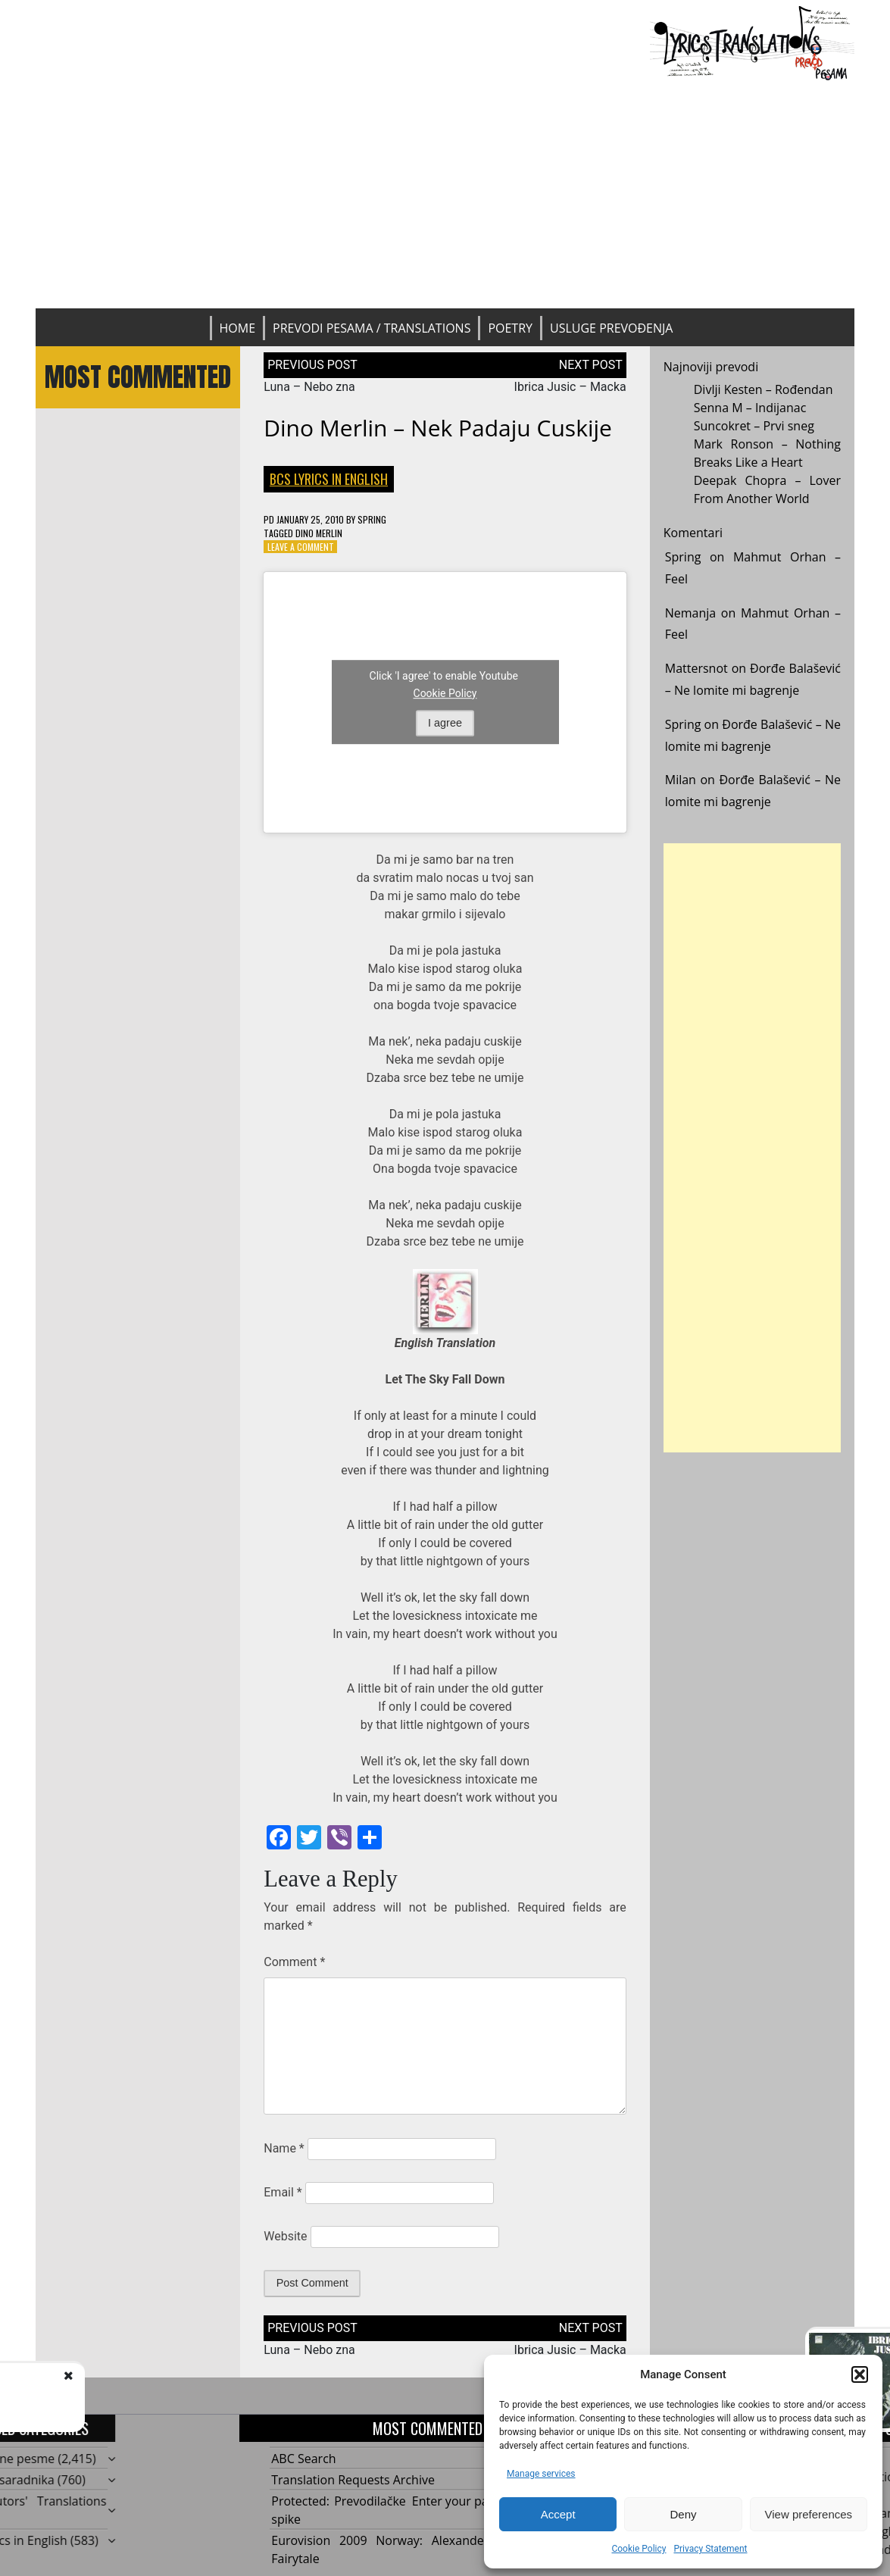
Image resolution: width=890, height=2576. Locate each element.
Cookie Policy (638, 2548)
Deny (683, 2514)
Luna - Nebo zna (148, 2391)
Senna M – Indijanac (750, 407)
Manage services (541, 2473)
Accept (558, 2514)
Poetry (510, 328)
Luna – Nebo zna (309, 387)
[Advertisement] (445, 195)
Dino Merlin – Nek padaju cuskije (438, 427)
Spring (372, 519)
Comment (294, 1962)
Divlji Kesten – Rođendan (763, 389)
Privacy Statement (710, 2548)
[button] (859, 2374)
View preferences (809, 2514)
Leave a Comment (300, 546)
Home (238, 328)
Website (285, 2236)
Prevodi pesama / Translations (371, 328)
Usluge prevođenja (611, 328)
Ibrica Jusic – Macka (570, 387)
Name (284, 2148)
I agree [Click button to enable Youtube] (445, 723)
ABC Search (303, 2458)
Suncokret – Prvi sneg (754, 425)
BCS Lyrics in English (329, 479)
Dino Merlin (318, 533)
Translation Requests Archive (353, 2479)
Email (282, 2192)
